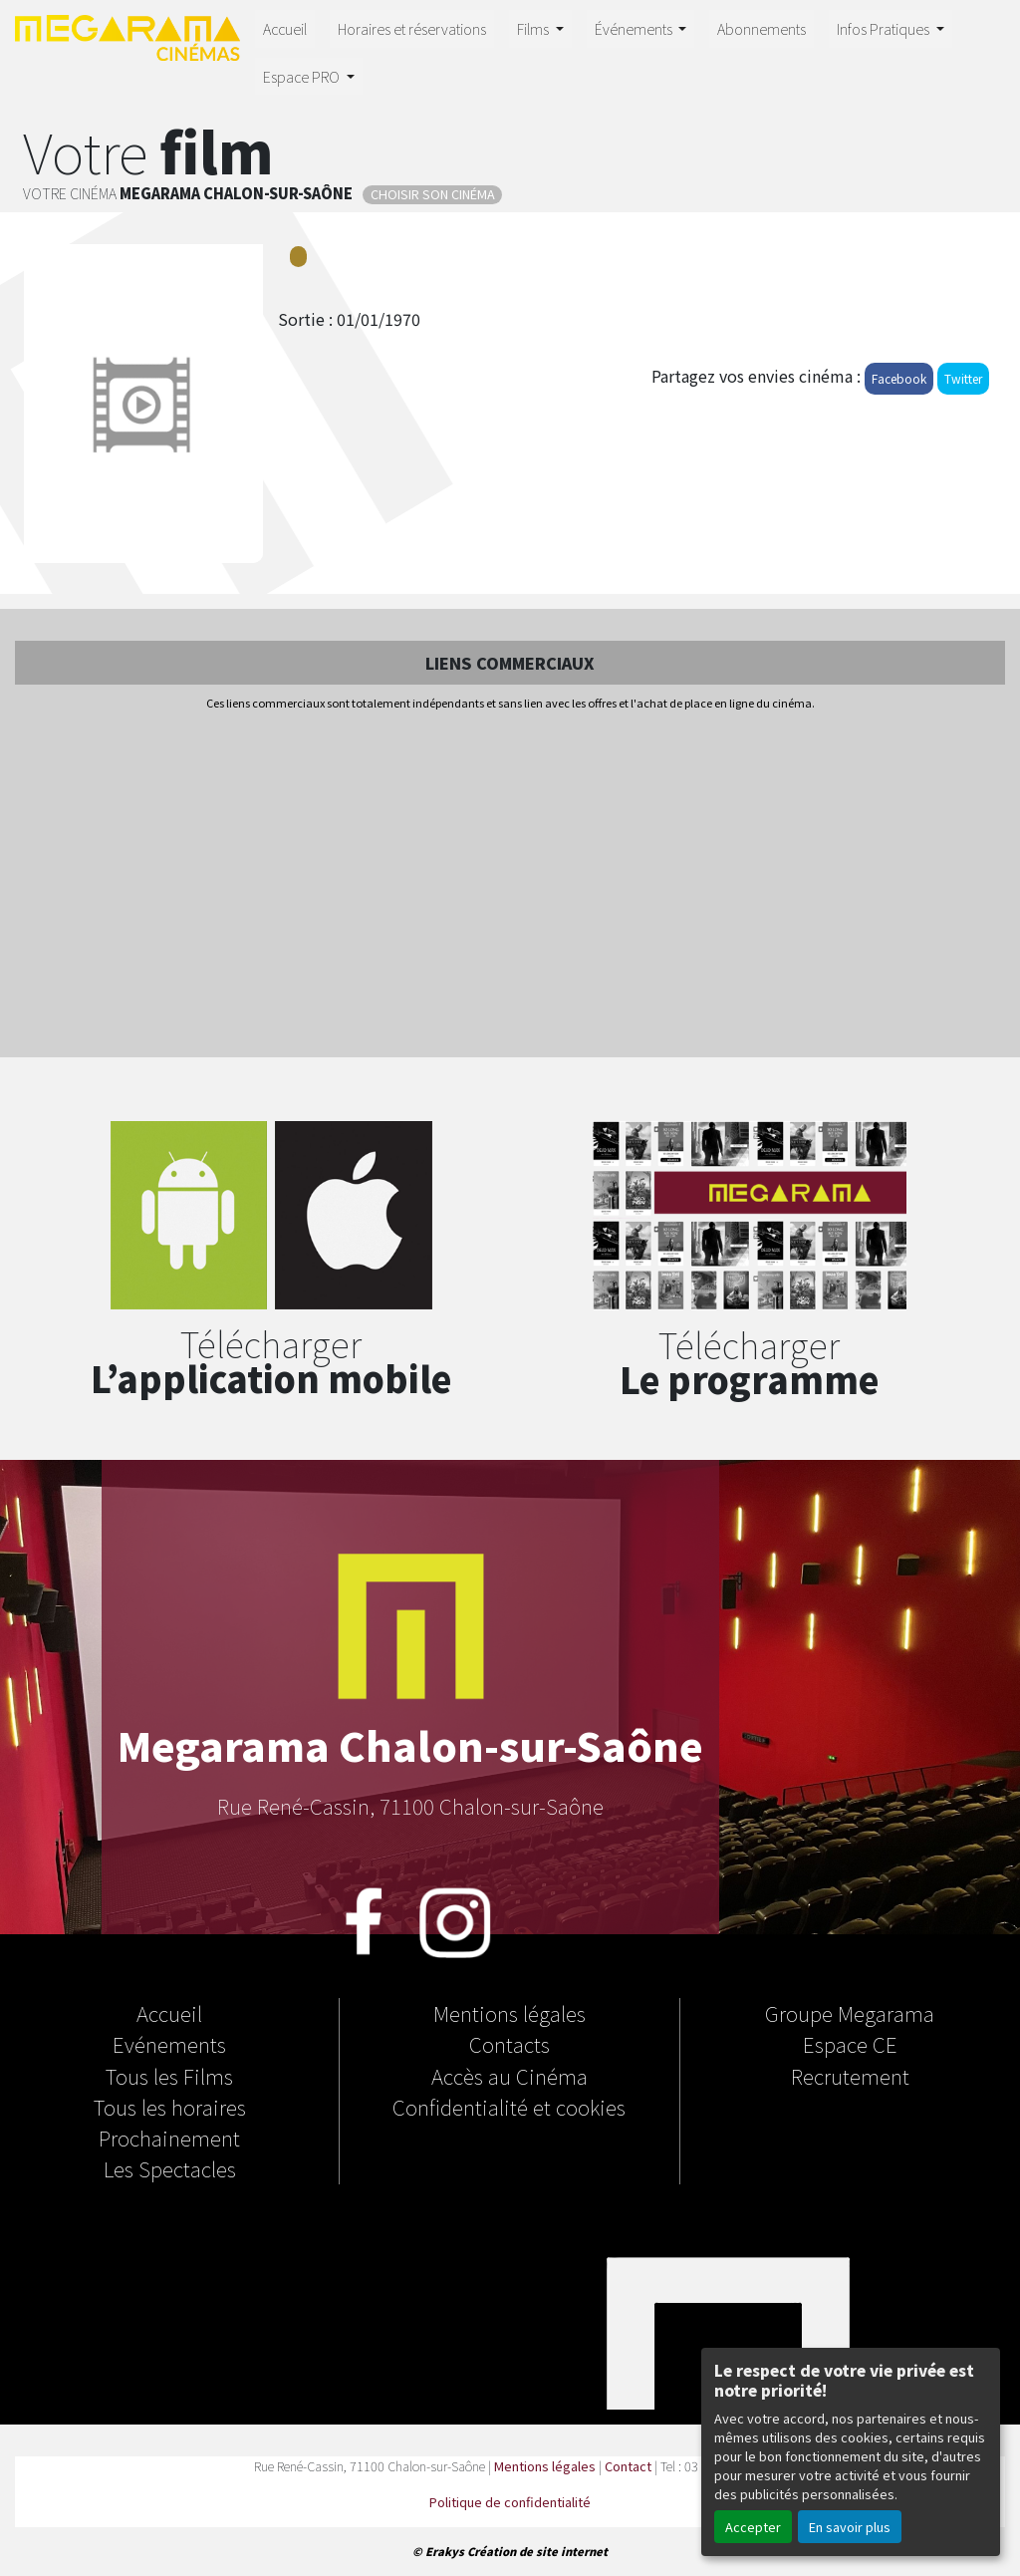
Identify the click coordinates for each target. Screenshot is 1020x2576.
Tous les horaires (170, 2107)
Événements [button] (635, 28)
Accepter (753, 2526)
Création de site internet (537, 2551)
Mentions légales (509, 2013)
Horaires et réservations (412, 28)
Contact (628, 2465)
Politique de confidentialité (510, 2501)
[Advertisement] (510, 885)
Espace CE (850, 2044)
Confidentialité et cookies (509, 2107)
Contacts (509, 2044)
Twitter (963, 378)
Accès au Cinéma (509, 2076)
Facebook (899, 378)
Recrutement (850, 2076)
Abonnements (761, 28)
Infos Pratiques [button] (884, 28)
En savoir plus (850, 2526)
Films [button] (534, 28)
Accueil (285, 28)
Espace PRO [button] (303, 76)
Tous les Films (169, 2076)
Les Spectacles (170, 2168)
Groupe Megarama (849, 2013)
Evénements (169, 2044)
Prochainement (169, 2137)
